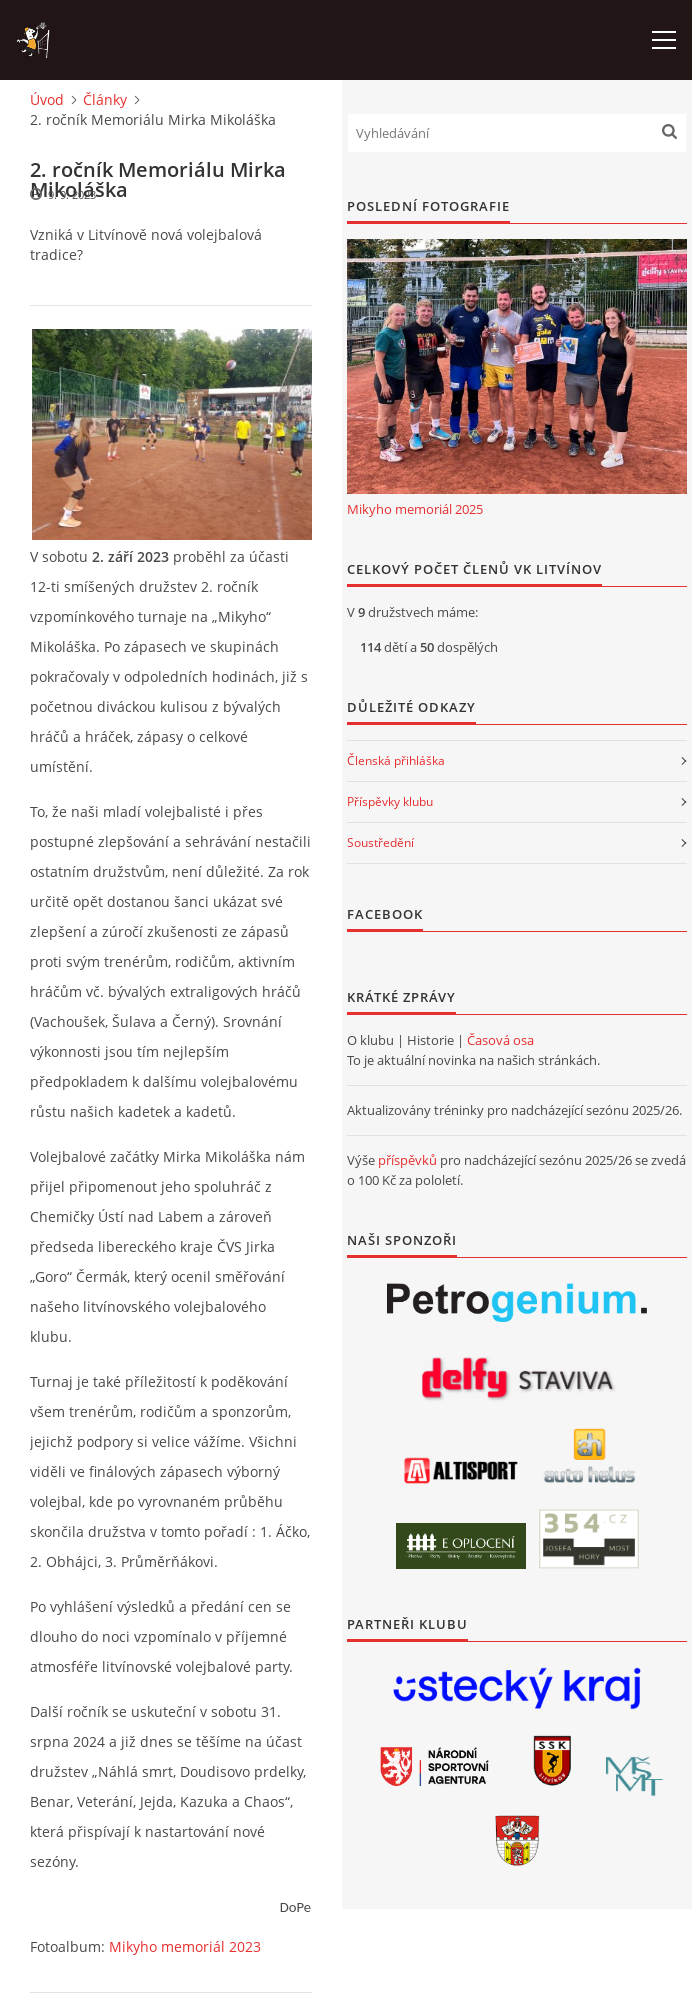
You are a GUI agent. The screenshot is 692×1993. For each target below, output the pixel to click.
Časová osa (500, 1040)
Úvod (47, 99)
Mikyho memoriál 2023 (185, 1946)
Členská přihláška (396, 760)
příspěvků (407, 1160)
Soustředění (380, 842)
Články (105, 99)
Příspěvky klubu (390, 801)
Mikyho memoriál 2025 (415, 509)
